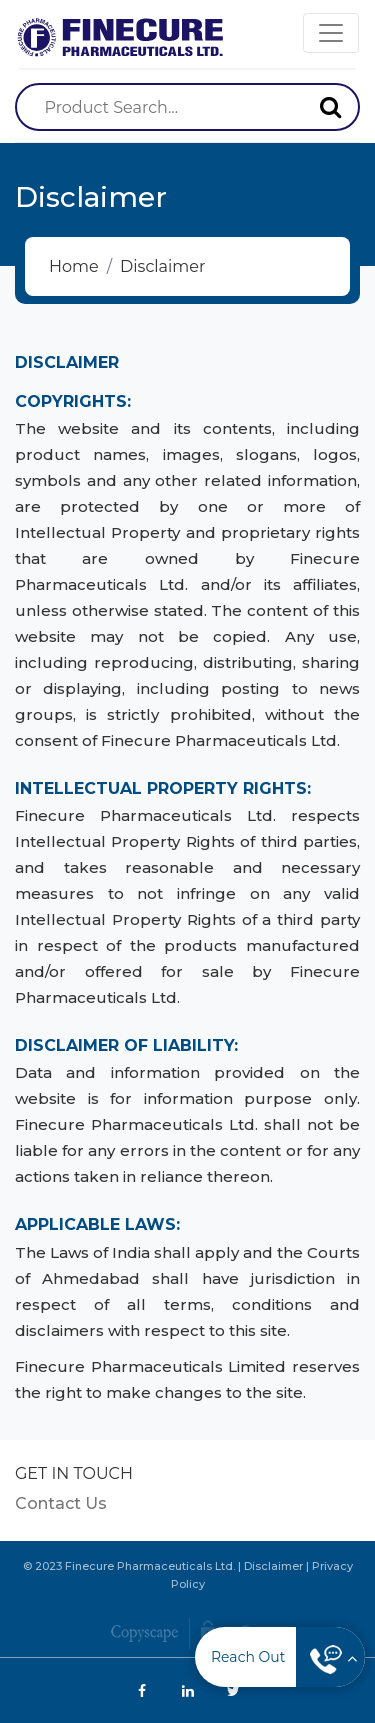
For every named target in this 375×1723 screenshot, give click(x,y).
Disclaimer (273, 1566)
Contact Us (61, 1503)
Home (74, 266)
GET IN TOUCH (74, 1473)
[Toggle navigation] (331, 33)
